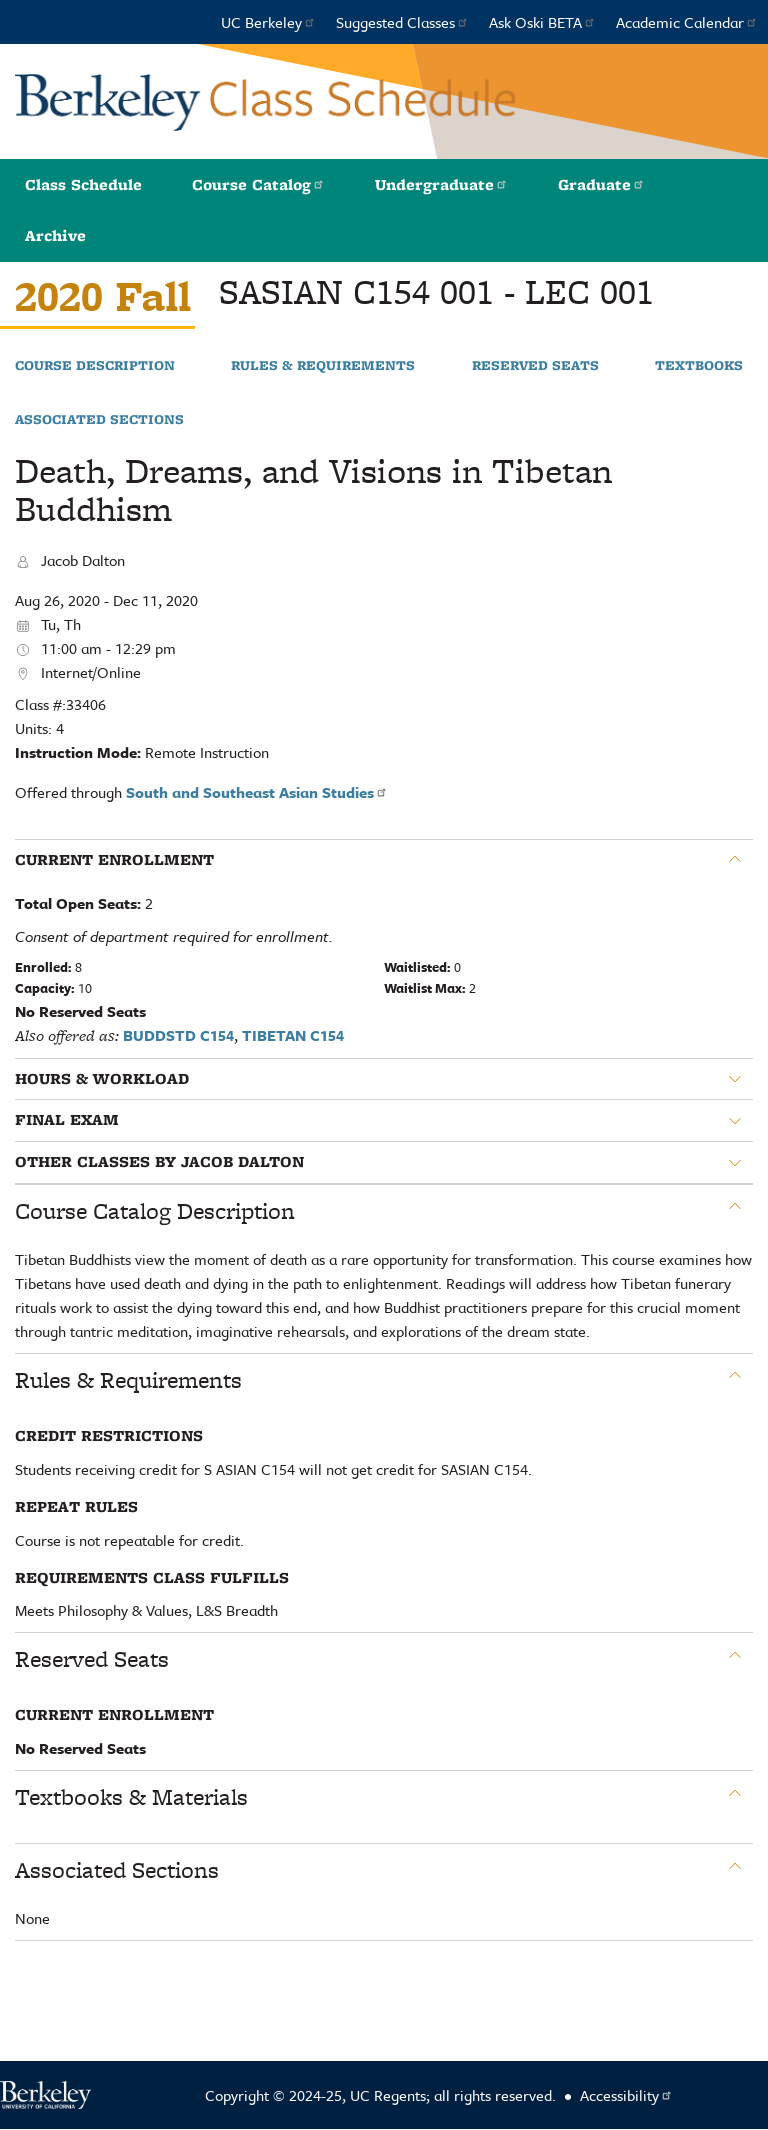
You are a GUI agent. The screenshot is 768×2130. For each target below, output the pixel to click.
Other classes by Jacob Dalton (159, 1162)
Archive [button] (55, 235)
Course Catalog (258, 184)
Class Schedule (83, 184)
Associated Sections (99, 420)
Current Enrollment (114, 860)
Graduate (601, 184)
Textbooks (699, 366)
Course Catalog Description (155, 1211)
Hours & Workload (102, 1079)
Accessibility (626, 2095)
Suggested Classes (402, 22)
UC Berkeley (268, 22)
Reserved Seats (535, 366)
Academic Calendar (687, 22)
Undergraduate (441, 184)
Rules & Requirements (323, 366)
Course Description (95, 366)
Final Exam (67, 1120)
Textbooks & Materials (131, 1797)
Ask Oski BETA (542, 22)
